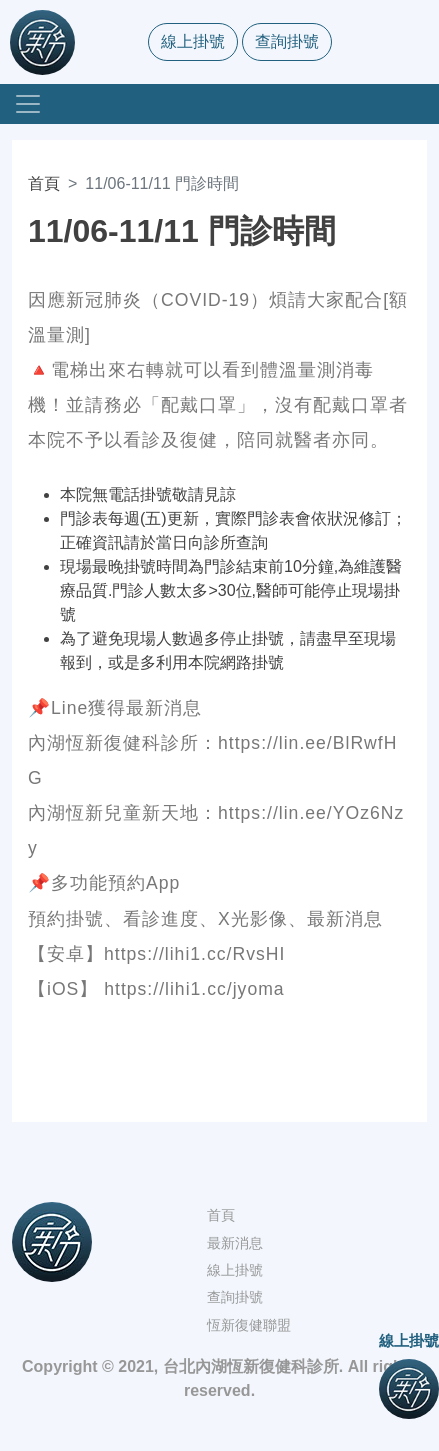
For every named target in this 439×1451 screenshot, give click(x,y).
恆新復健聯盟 (249, 1325)
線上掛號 (193, 41)
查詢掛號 (287, 41)
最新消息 (235, 1243)
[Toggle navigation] (28, 104)
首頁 (44, 183)
